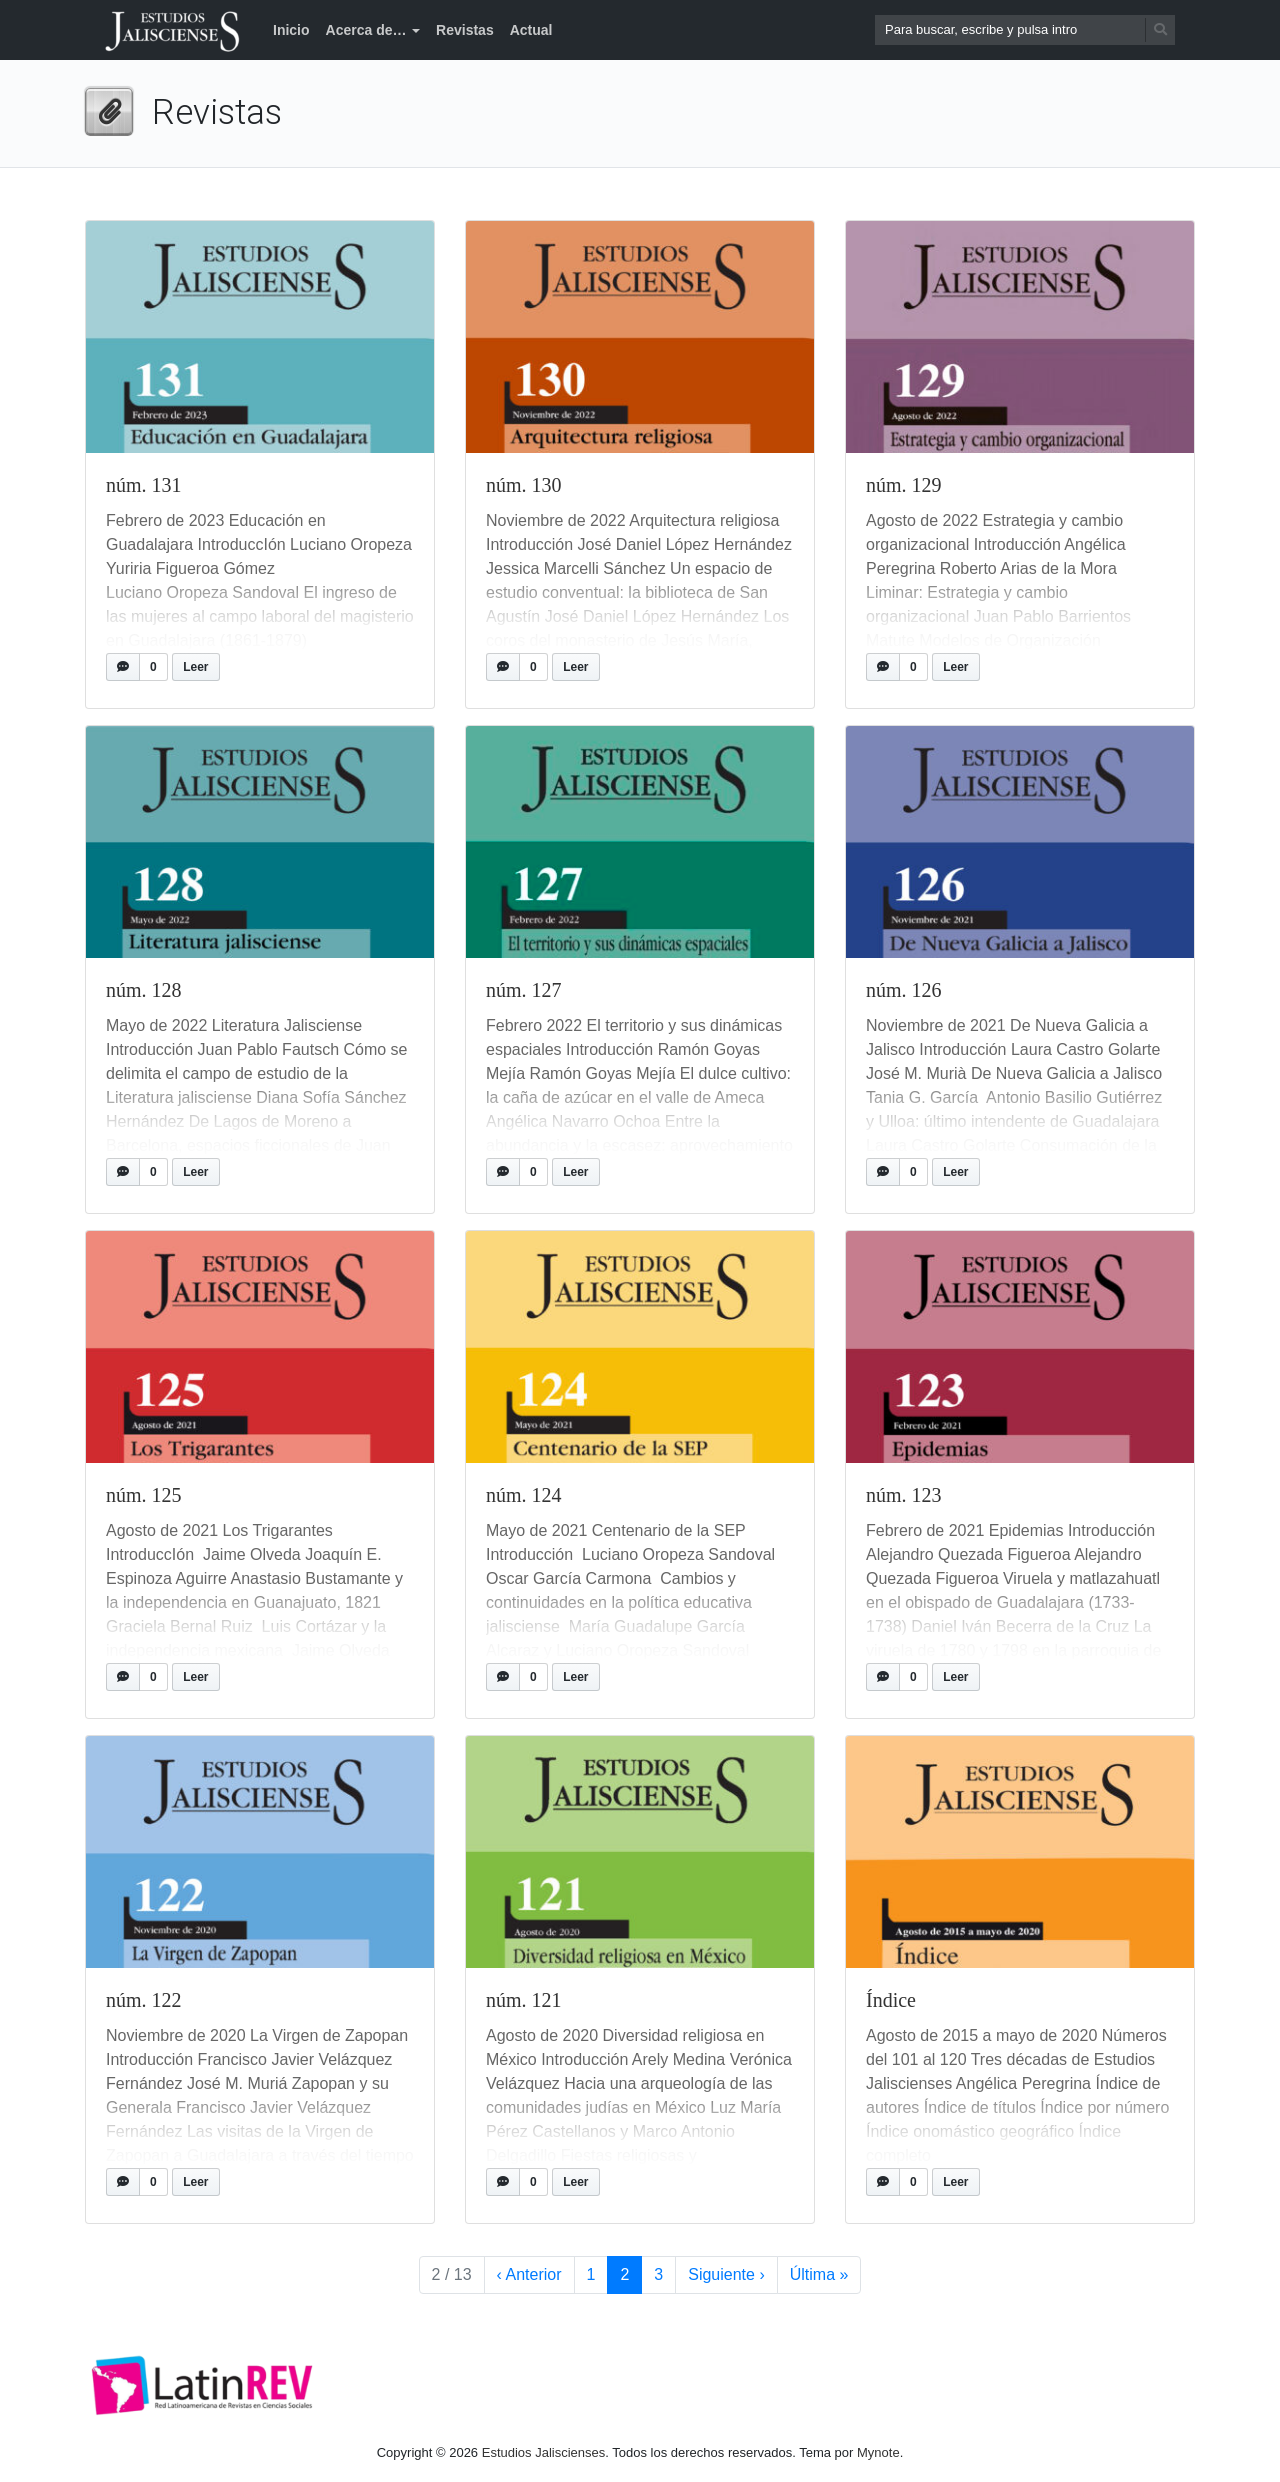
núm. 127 (524, 990)
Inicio (291, 30)
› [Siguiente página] (726, 2275)
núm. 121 (524, 2000)
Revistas (465, 30)
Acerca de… (366, 30)
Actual (531, 30)
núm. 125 (144, 1495)
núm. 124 (524, 1495)
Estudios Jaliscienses (544, 2452)
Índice (891, 2000)
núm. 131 (144, 485)
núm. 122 (144, 2000)
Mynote (878, 2452)
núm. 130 (524, 485)
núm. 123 (904, 1495)
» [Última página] (819, 2275)
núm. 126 (904, 990)
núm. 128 (144, 990)
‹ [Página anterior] (529, 2275)
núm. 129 (904, 485)
